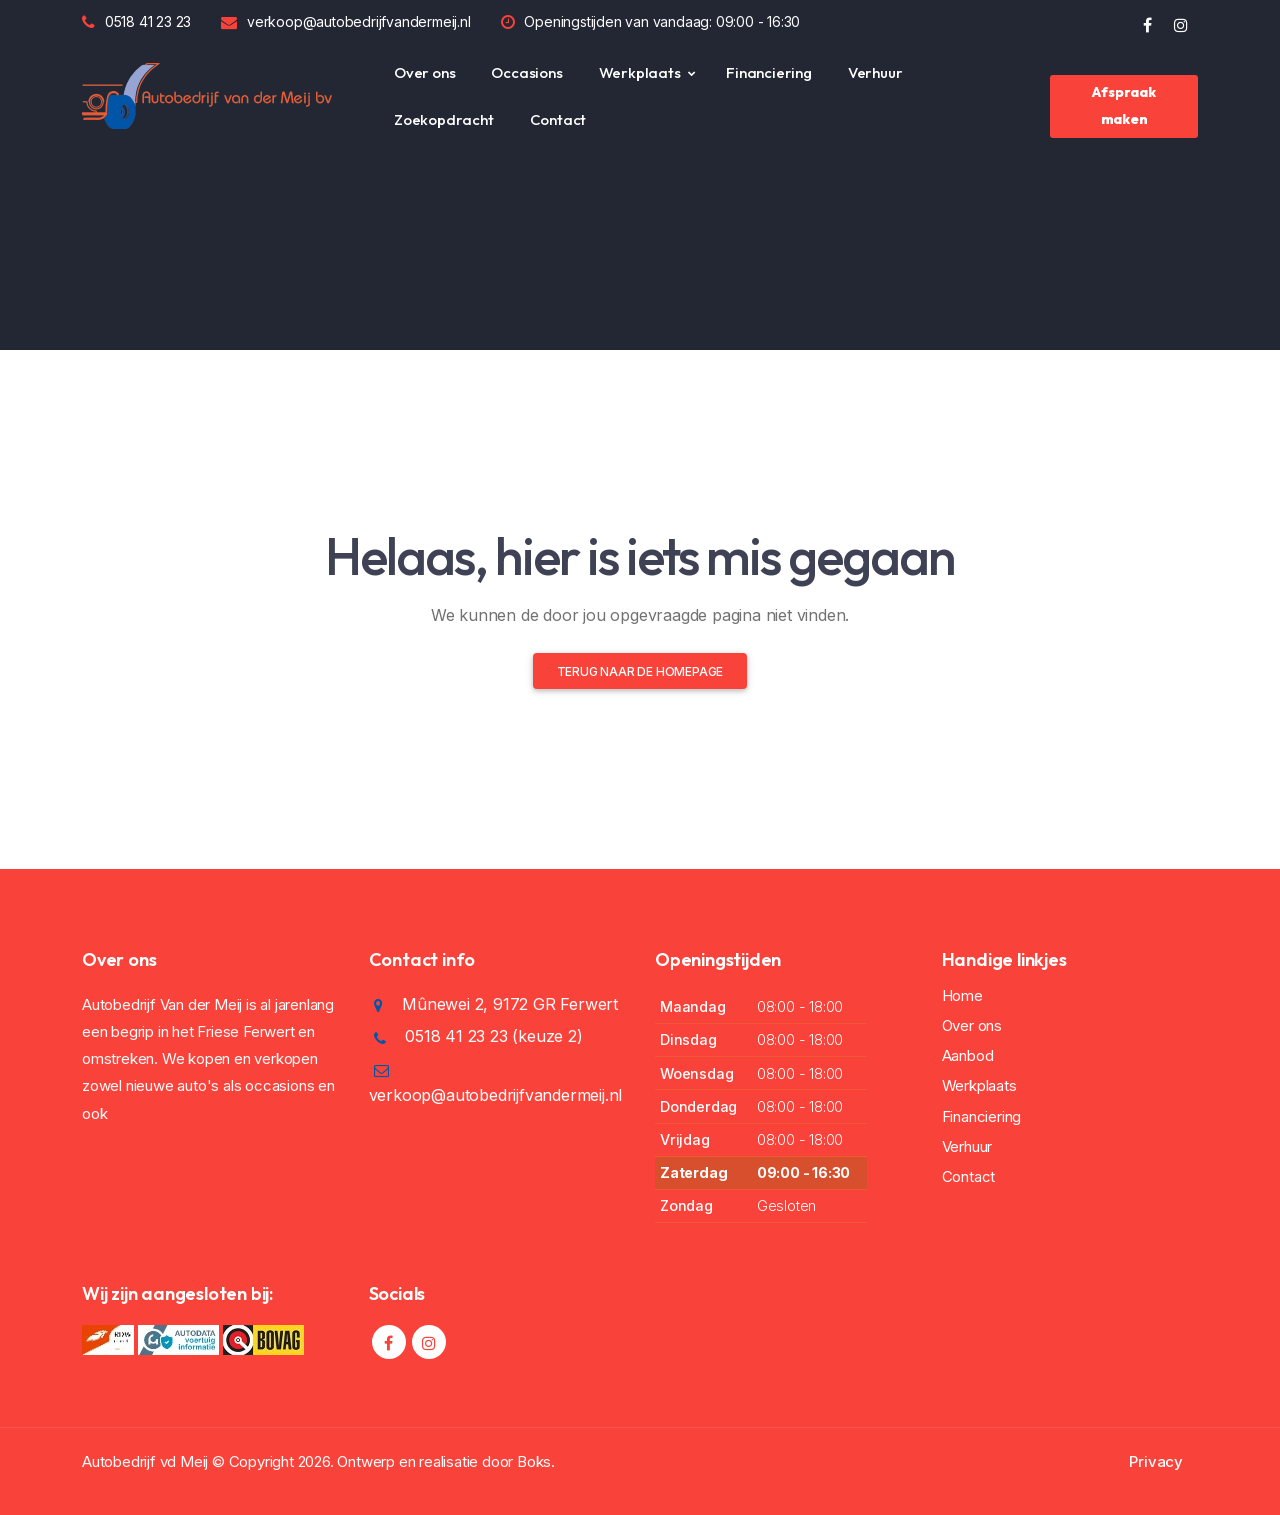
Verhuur (875, 72)
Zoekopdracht (444, 119)
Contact (558, 119)
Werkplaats (640, 72)
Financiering (769, 72)
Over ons (424, 72)
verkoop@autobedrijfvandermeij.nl (359, 21)
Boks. (536, 1461)
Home (962, 995)
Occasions (526, 72)
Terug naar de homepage (640, 671)
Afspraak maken (1123, 105)
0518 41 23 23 (148, 21)
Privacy (1156, 1461)
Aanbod (968, 1055)
